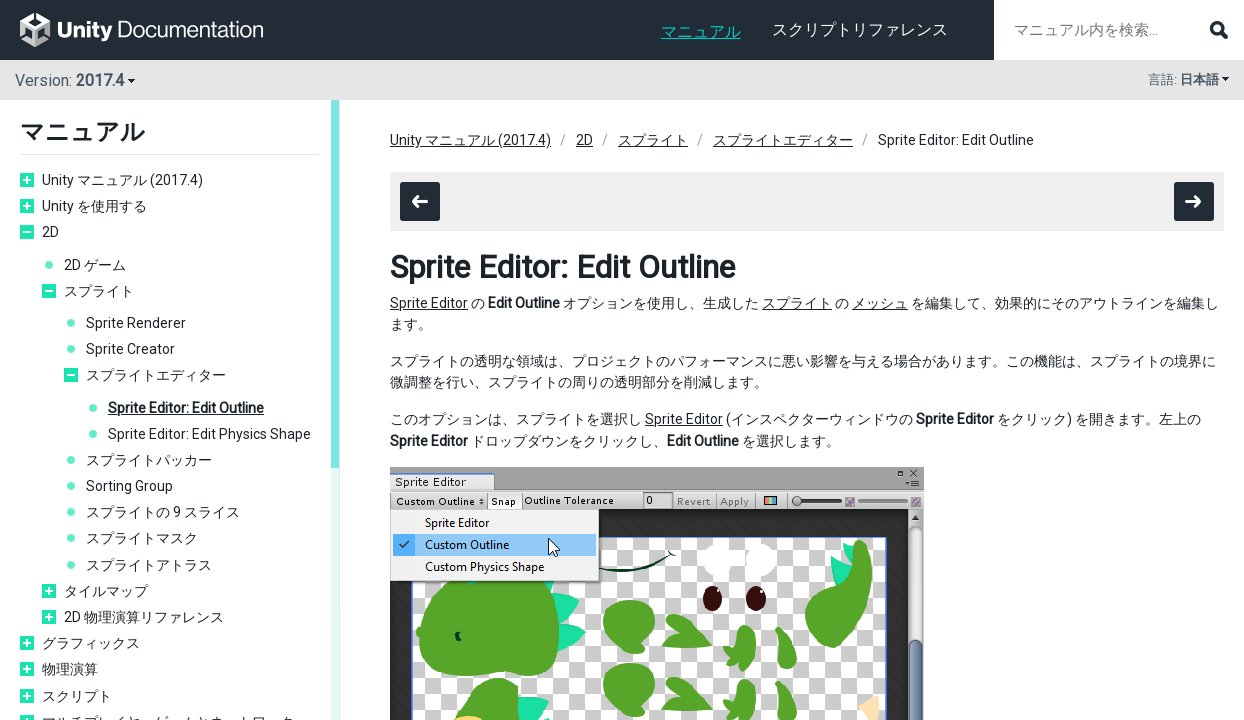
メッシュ (880, 303)
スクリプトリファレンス (860, 29)
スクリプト (77, 696)
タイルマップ (106, 591)
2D (50, 232)
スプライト (99, 291)
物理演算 (70, 669)
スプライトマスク (142, 538)
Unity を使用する (94, 206)
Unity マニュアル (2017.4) (122, 180)
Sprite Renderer (136, 323)
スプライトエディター (156, 375)
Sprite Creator (130, 349)
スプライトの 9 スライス (163, 512)
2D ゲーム (95, 265)
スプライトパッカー (149, 460)
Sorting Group (129, 486)
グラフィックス (91, 643)
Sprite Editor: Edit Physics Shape (209, 434)
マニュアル (701, 31)
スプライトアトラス (149, 565)
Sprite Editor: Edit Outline (186, 408)
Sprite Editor (429, 303)
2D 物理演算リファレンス (144, 617)
